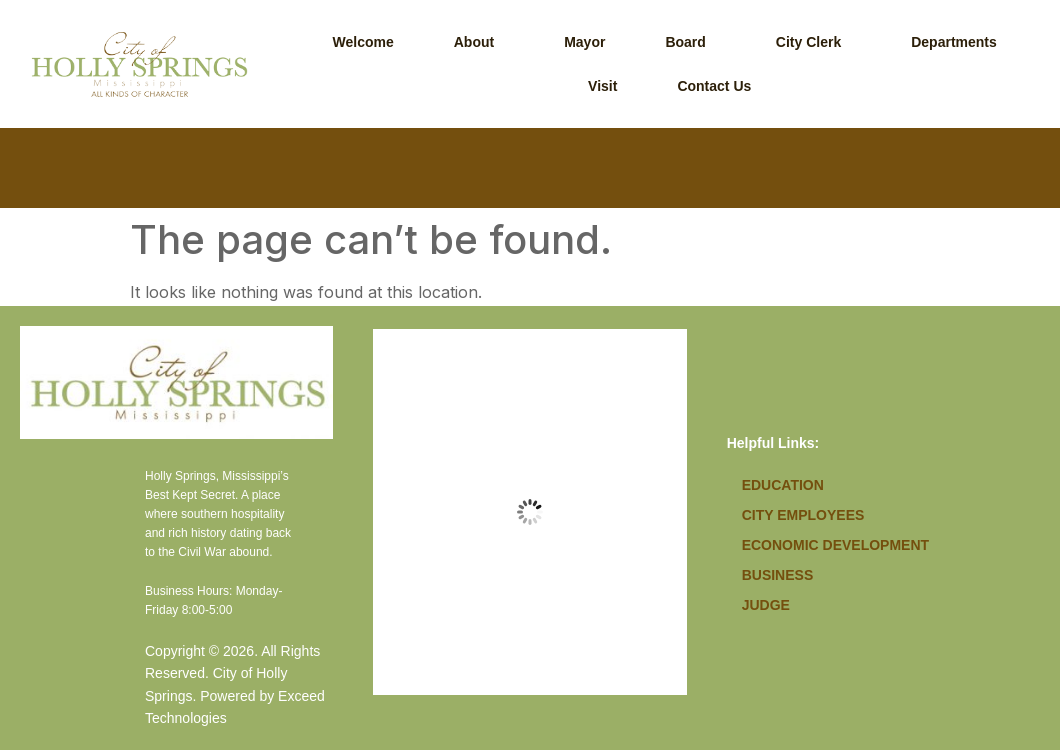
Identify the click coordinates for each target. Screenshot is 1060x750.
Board (685, 42)
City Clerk (808, 42)
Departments (954, 42)
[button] (479, 42)
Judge (766, 605)
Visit (602, 86)
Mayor (584, 42)
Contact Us (714, 86)
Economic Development (835, 545)
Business (778, 575)
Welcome (363, 42)
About (474, 42)
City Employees (803, 515)
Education (783, 485)
